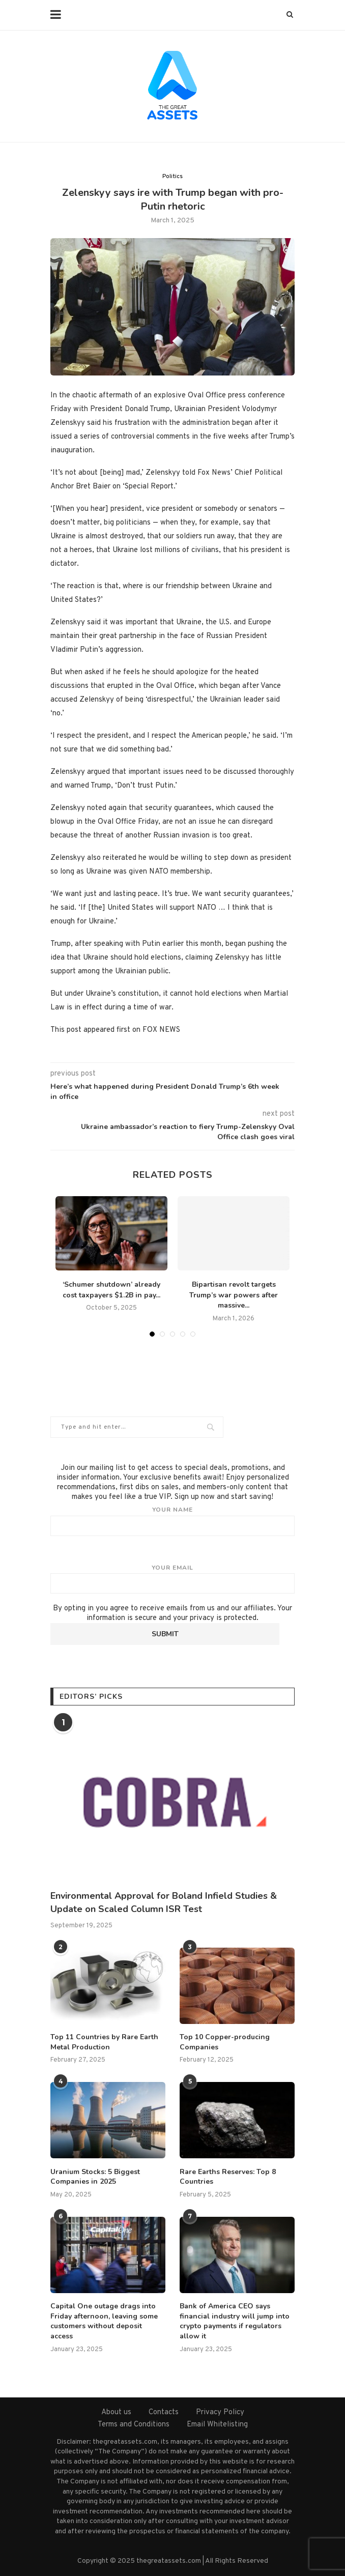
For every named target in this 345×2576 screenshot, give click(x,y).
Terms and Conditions (133, 2424)
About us (116, 2412)
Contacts (164, 2412)
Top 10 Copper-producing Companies (225, 2042)
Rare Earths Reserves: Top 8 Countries (228, 2177)
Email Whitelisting (217, 2424)
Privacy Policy (220, 2412)
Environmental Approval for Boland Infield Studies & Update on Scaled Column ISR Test (163, 1902)
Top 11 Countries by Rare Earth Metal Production (104, 2042)
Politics (172, 176)
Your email (172, 1579)
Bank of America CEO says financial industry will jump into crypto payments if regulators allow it (235, 2321)
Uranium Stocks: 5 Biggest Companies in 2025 (95, 2177)
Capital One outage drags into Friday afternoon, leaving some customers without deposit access (104, 2321)
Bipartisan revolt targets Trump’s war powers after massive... (233, 1295)
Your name (172, 1521)
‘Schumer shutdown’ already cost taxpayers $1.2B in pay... (111, 1290)
